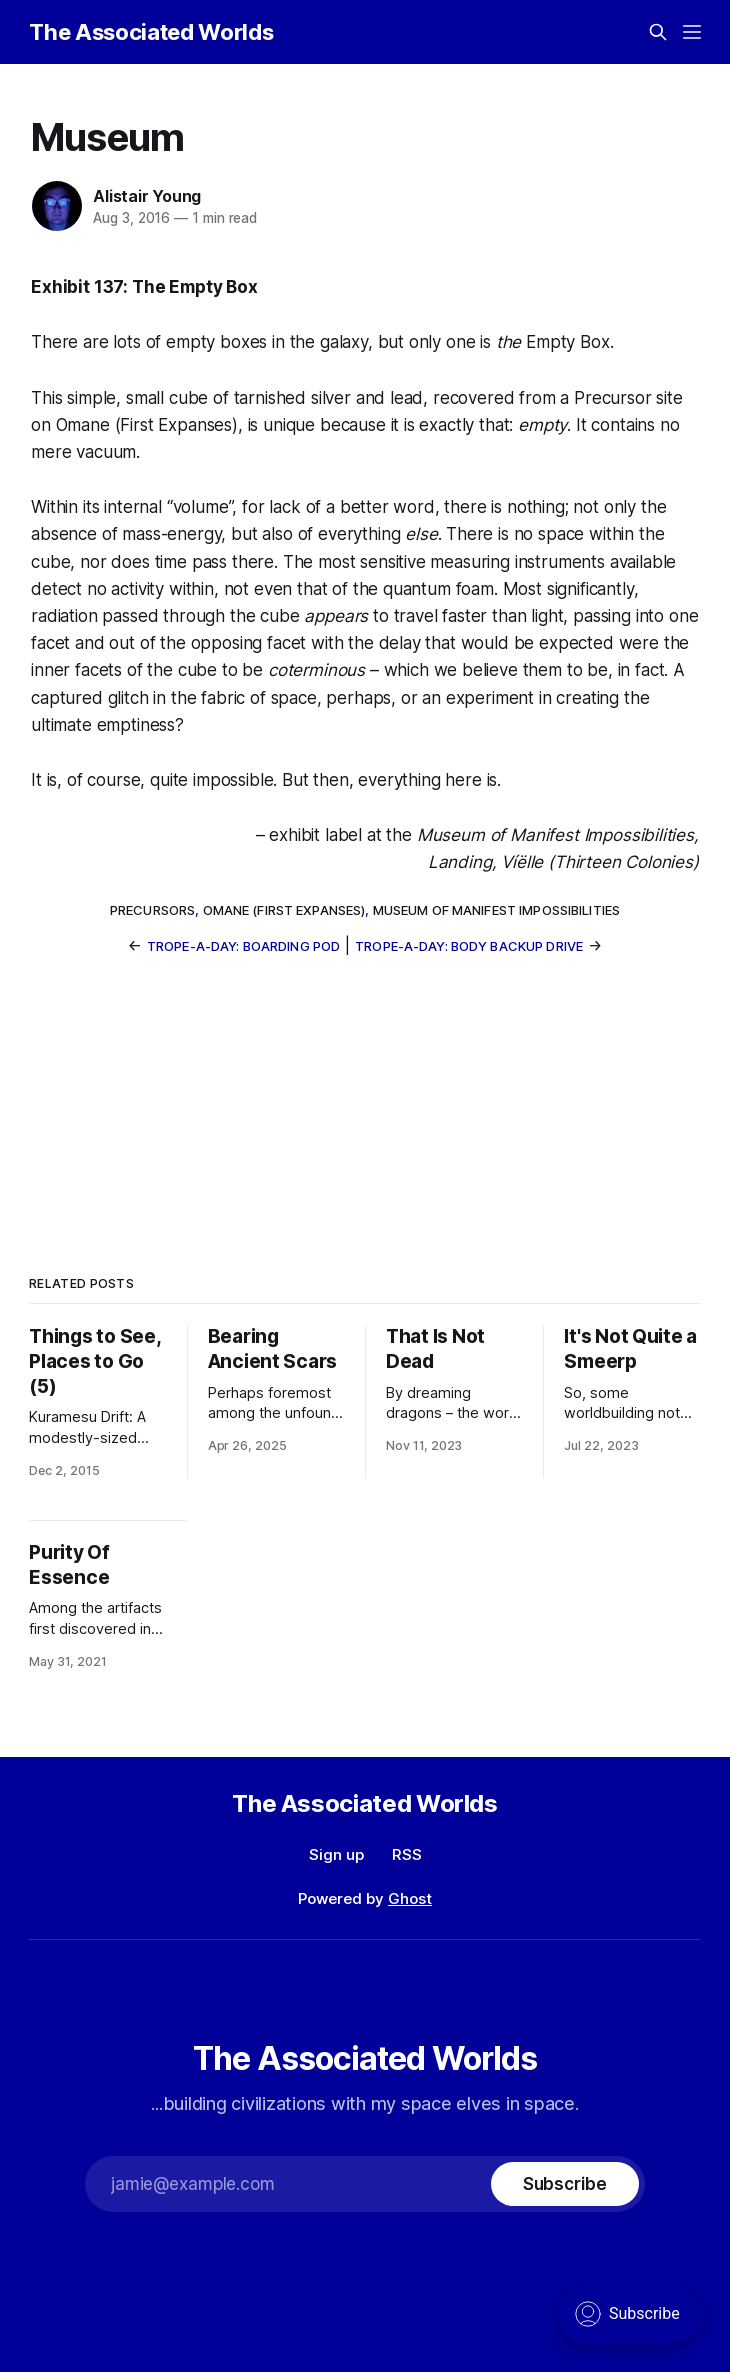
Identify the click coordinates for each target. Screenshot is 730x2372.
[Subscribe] (565, 2184)
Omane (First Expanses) (284, 910)
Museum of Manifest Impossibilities (496, 910)
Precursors (152, 910)
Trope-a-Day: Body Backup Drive (469, 946)
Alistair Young (147, 196)
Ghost (410, 1898)
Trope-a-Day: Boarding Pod (243, 946)
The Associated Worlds (151, 32)
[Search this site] (658, 32)
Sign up (336, 1854)
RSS (407, 1854)
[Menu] (692, 32)
